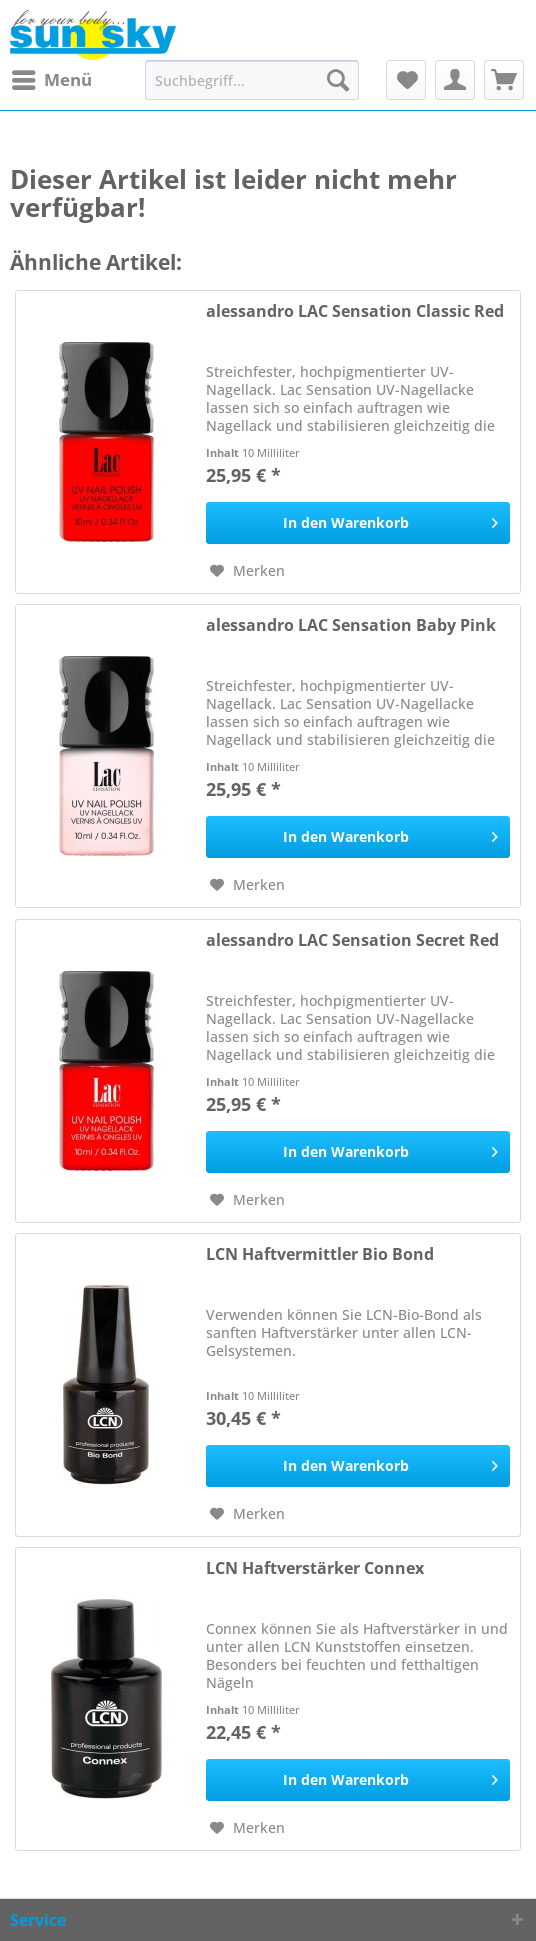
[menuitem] (51, 80)
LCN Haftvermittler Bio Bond (320, 1254)
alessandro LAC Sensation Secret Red (352, 940)
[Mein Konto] (455, 80)
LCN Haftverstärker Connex (315, 1568)
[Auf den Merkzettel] (247, 571)
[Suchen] (338, 80)
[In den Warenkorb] (358, 523)
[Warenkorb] (504, 80)
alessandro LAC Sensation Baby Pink (351, 625)
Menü (52, 77)
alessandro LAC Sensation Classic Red (355, 311)
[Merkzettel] (406, 80)
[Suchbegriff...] (252, 80)
